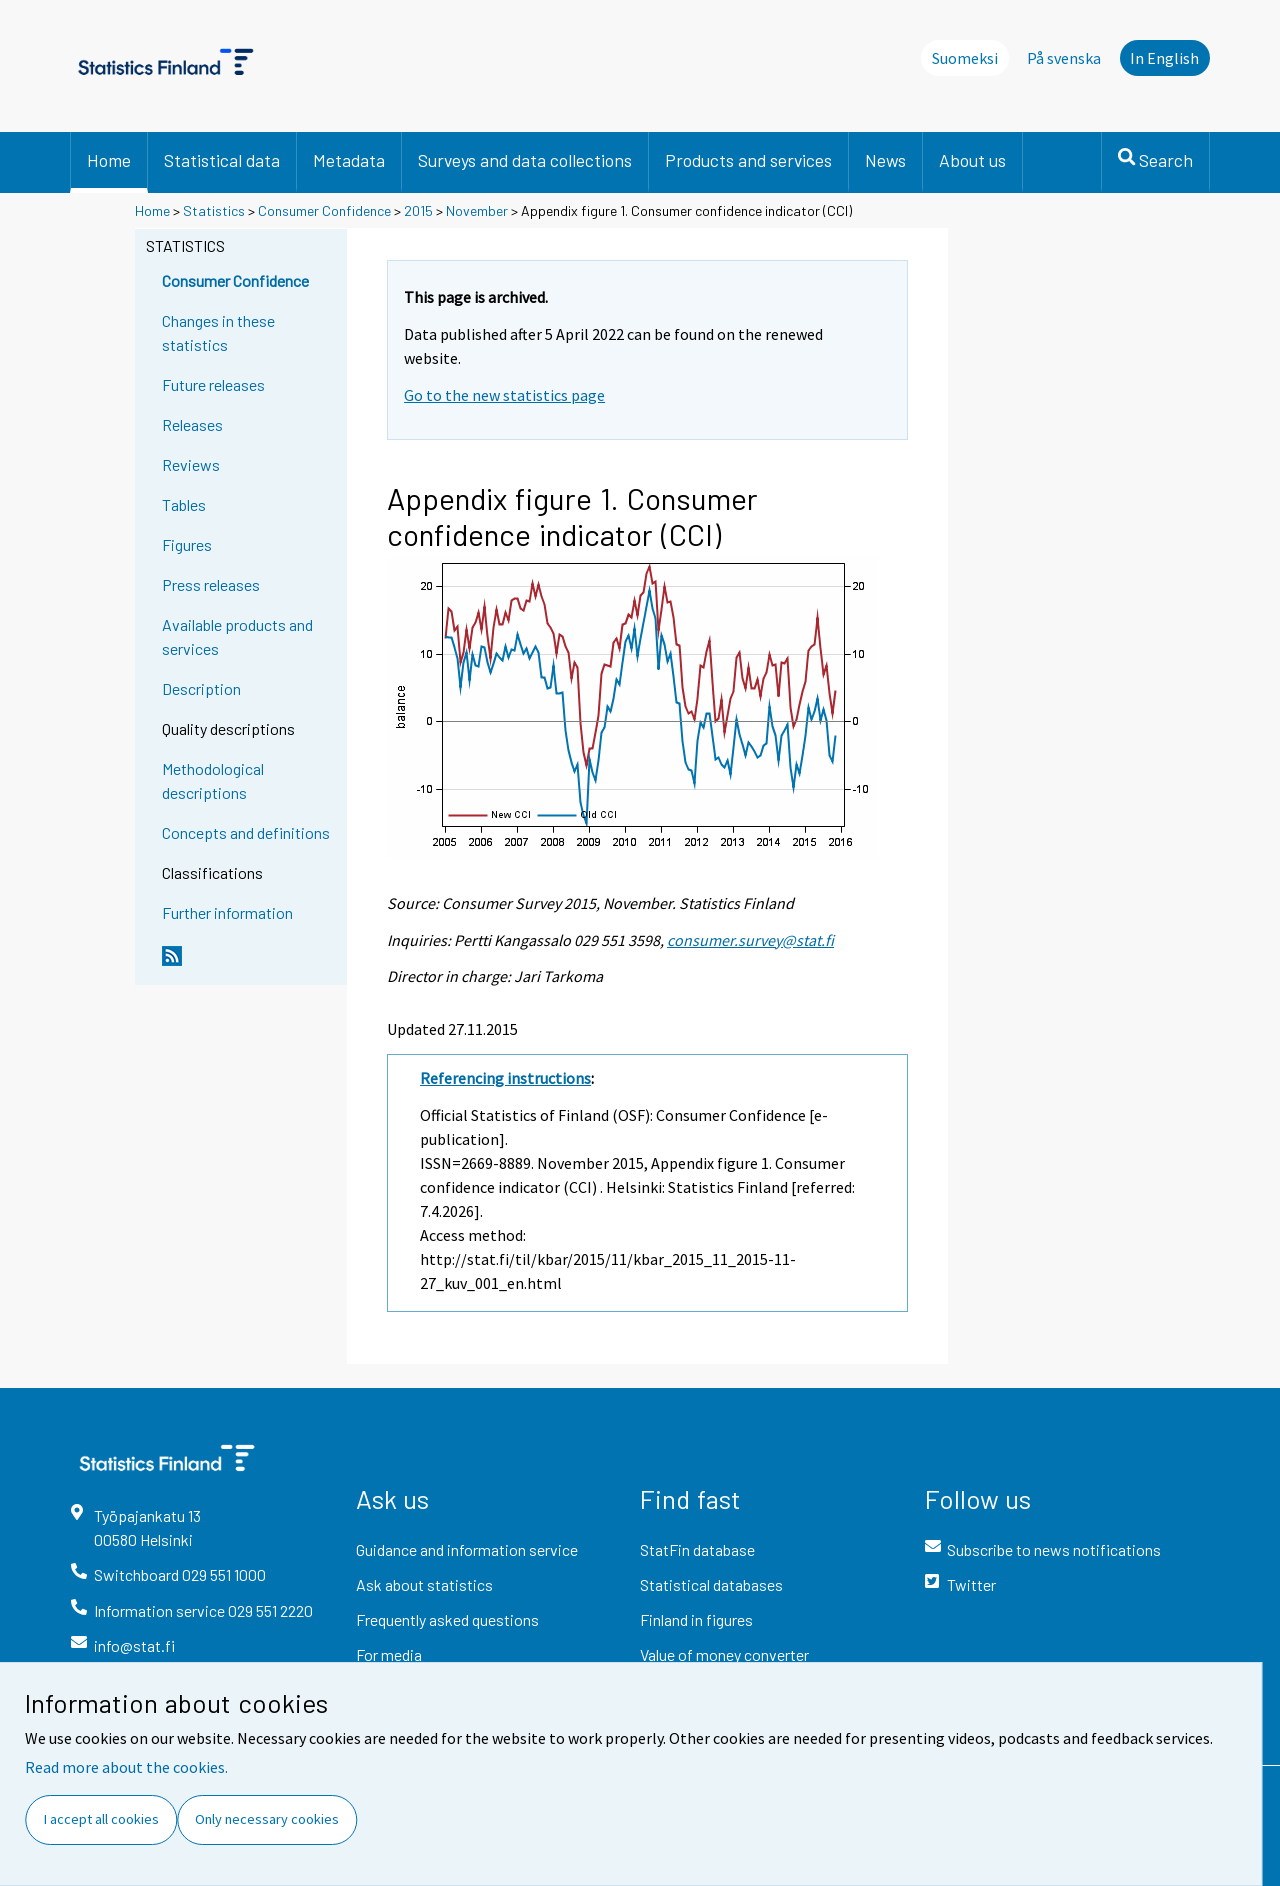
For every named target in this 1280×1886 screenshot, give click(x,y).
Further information (227, 912)
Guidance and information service (467, 1549)
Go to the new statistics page (504, 395)
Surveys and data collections (525, 160)
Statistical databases (711, 1584)
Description (201, 688)
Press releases (211, 584)
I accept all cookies (101, 1819)
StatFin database (697, 1549)
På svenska (1064, 58)
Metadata (349, 160)
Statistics (214, 210)
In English (1164, 58)
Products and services (748, 160)
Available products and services (237, 636)
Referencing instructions (505, 1078)
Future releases (213, 384)
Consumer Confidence (324, 210)
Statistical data (222, 160)
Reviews (191, 464)
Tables (184, 504)
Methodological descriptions (213, 780)
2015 (418, 210)
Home (109, 160)
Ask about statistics (424, 1584)
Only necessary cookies (267, 1819)
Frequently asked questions (447, 1619)
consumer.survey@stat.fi (750, 940)
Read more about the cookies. (126, 1767)
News (885, 160)
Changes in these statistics (218, 332)
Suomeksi (965, 58)
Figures (187, 544)
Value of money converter (724, 1654)
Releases (192, 424)
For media (389, 1654)
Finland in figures (696, 1619)
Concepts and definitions (246, 832)
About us (972, 160)
